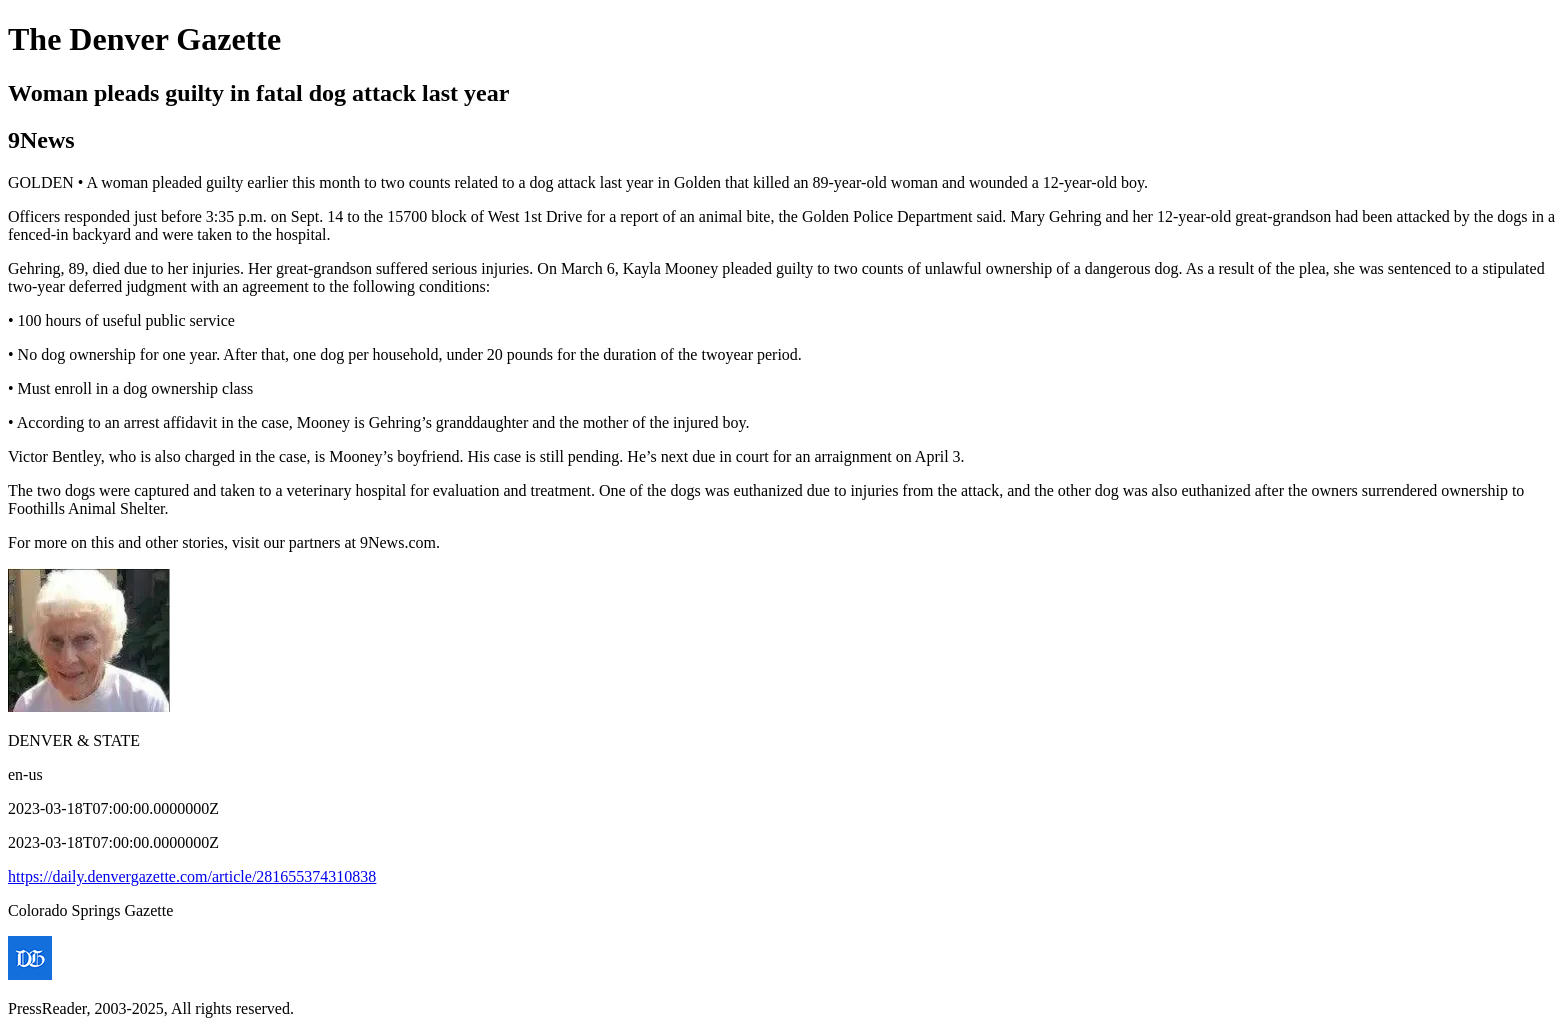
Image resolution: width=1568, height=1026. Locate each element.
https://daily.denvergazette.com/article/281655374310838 (192, 876)
